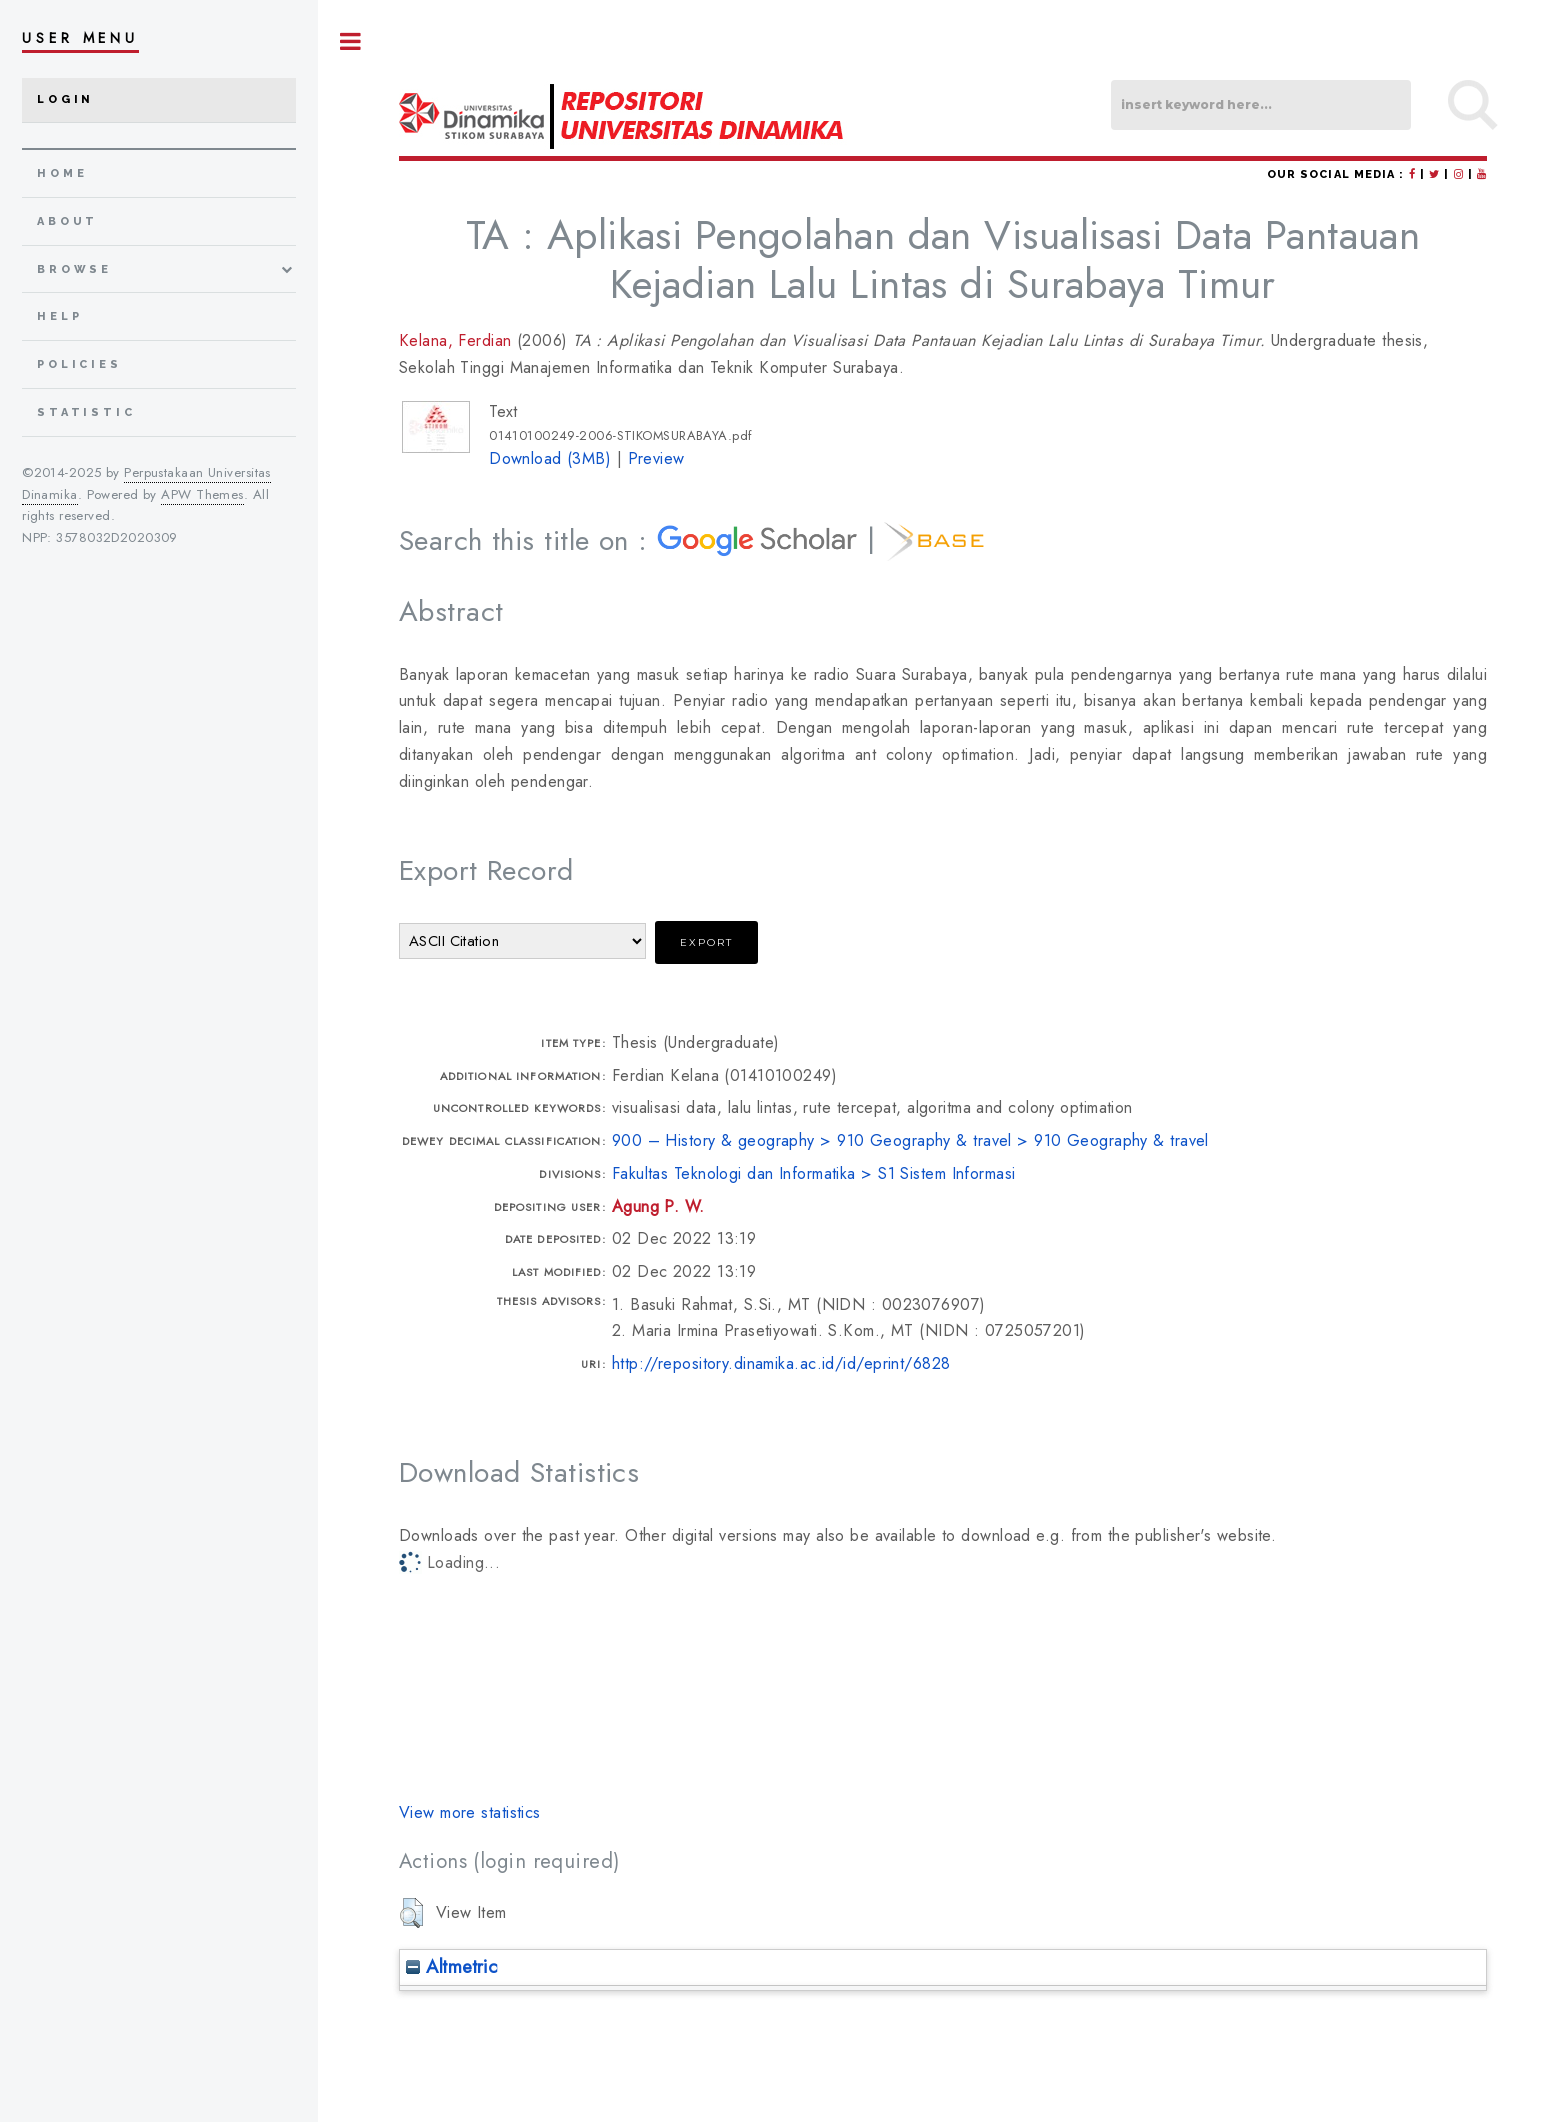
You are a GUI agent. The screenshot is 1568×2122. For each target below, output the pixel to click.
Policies (79, 364)
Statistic (86, 412)
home (62, 173)
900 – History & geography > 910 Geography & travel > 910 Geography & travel (910, 1140)
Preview (656, 458)
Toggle (351, 41)
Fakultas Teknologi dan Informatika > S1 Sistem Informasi (814, 1173)
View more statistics (470, 1812)
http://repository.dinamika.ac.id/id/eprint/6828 (781, 1363)
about (67, 221)
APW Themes (202, 494)
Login (65, 99)
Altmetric (451, 1966)
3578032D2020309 (117, 537)
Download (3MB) (550, 458)
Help (59, 316)
